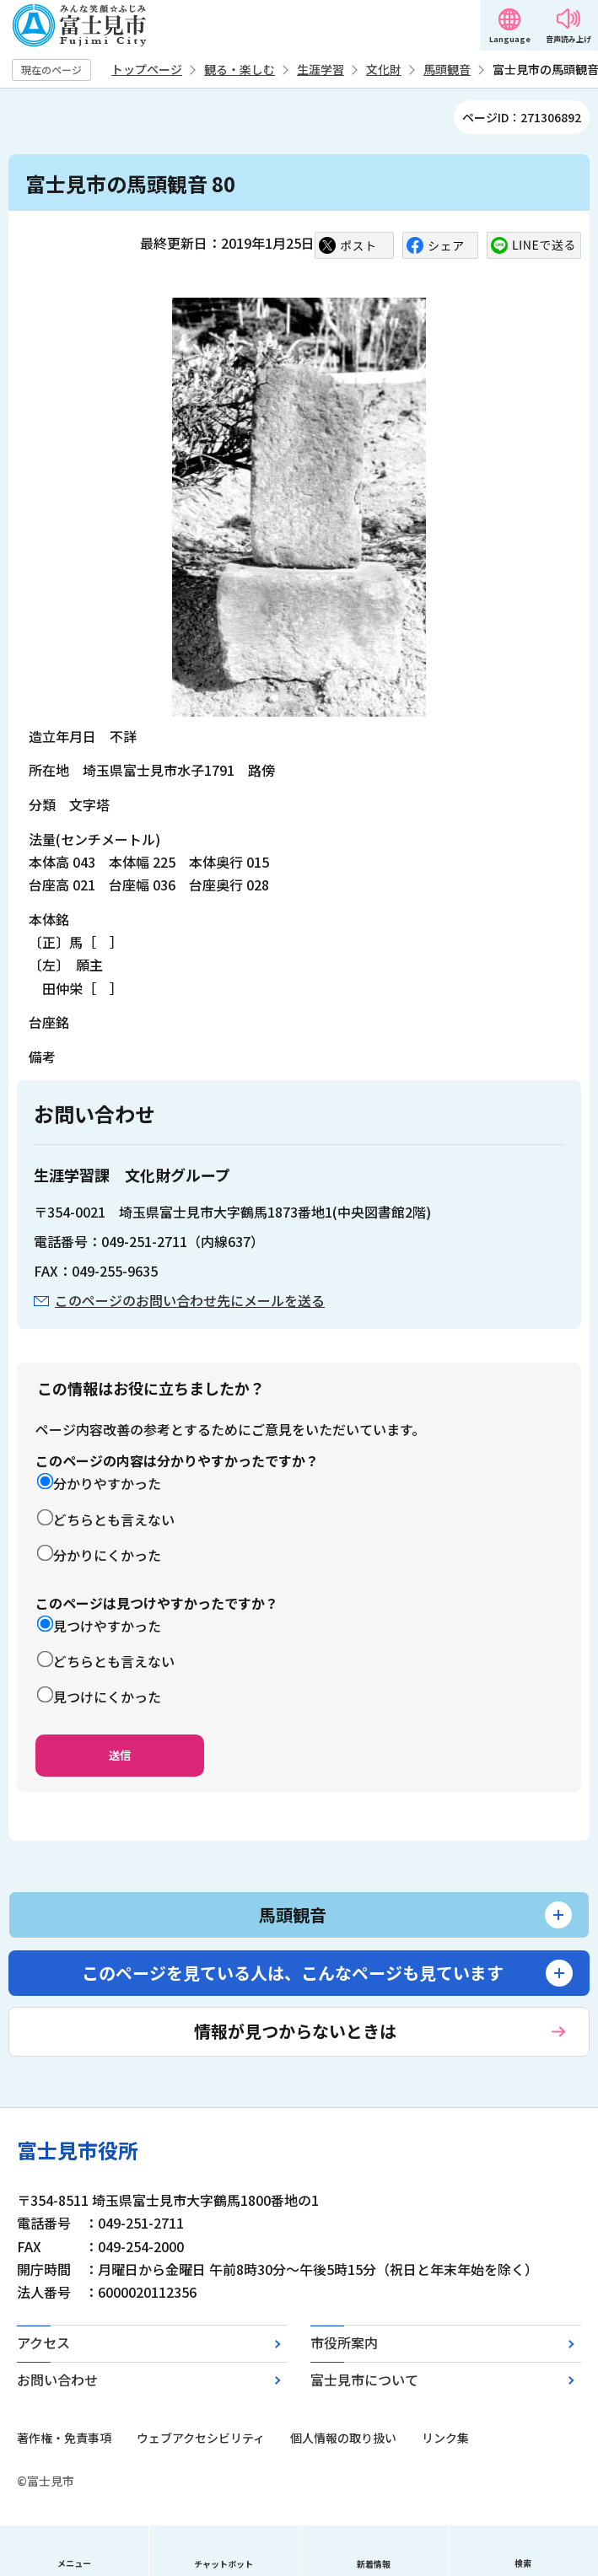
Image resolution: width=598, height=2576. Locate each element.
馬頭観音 (447, 69)
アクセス (43, 2342)
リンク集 (445, 2437)
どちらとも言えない (114, 1519)
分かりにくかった (107, 1555)
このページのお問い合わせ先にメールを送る (190, 1300)
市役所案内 (344, 2342)
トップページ (146, 69)
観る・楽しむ (239, 69)
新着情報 (374, 2563)
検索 (522, 2563)
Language (510, 39)
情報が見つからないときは (295, 2031)
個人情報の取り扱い (343, 2437)
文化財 (383, 69)
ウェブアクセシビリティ (201, 2437)
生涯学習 (320, 69)
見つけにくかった (107, 1696)
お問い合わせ (57, 2379)
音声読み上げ (568, 39)
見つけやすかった (107, 1626)
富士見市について (364, 2379)
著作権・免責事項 (64, 2437)
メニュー (74, 2563)
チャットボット (223, 2563)
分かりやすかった (107, 1483)
